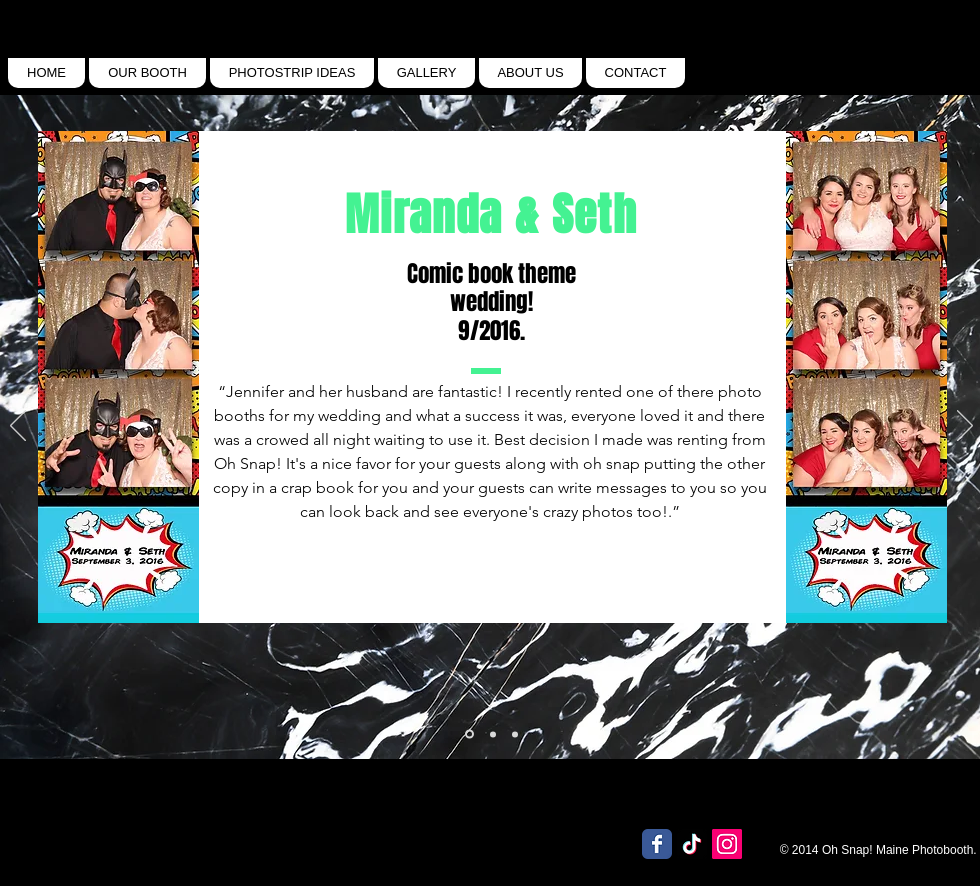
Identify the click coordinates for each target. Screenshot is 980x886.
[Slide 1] (493, 734)
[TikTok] (692, 844)
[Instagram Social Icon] (727, 844)
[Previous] (18, 427)
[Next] (965, 427)
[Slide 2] (515, 734)
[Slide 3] (469, 734)
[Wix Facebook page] (657, 844)
